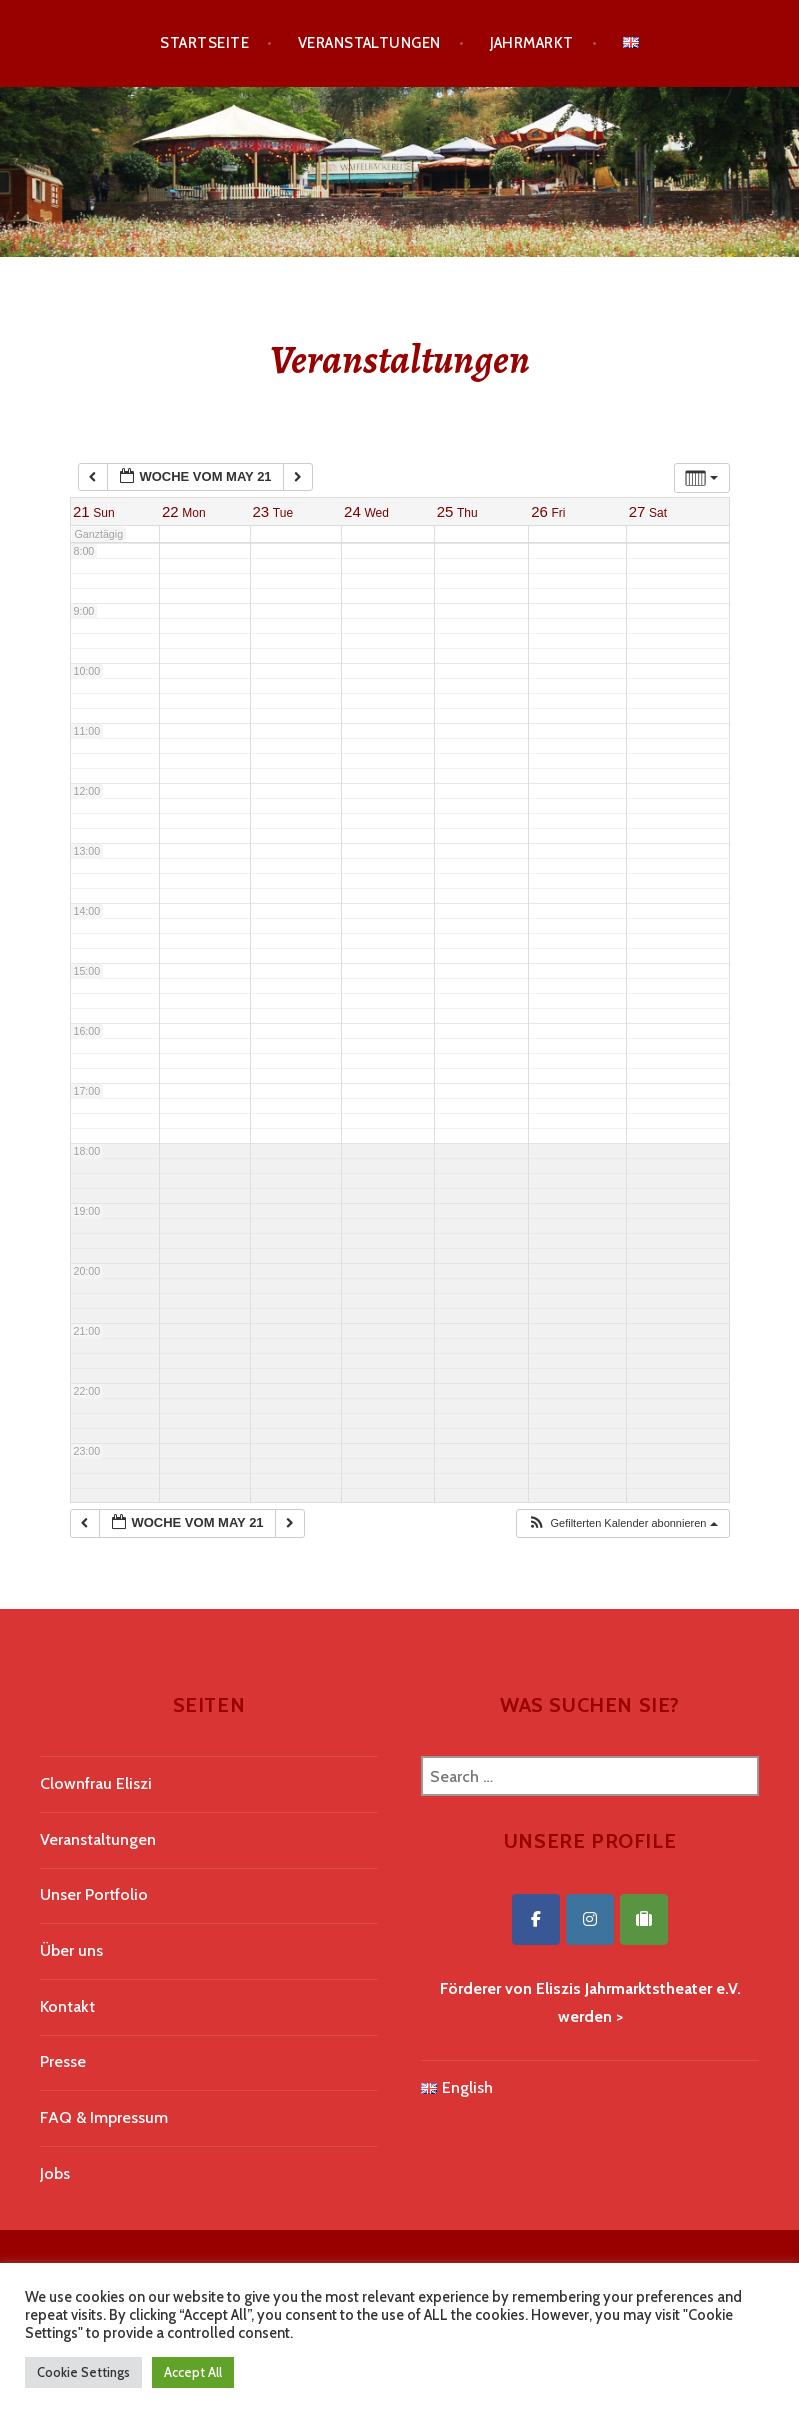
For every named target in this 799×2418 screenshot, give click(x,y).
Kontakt (67, 2006)
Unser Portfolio (94, 1894)
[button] (622, 1523)
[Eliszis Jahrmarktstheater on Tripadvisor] (644, 1919)
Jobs (55, 2173)
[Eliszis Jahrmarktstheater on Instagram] (590, 1919)
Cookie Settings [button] (83, 2372)
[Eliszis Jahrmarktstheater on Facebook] (536, 1919)
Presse (63, 2061)
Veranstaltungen (369, 43)
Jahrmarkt (532, 43)
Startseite (204, 43)
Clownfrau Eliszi (96, 1783)
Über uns (71, 1950)
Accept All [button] (193, 2372)
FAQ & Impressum (104, 2117)
